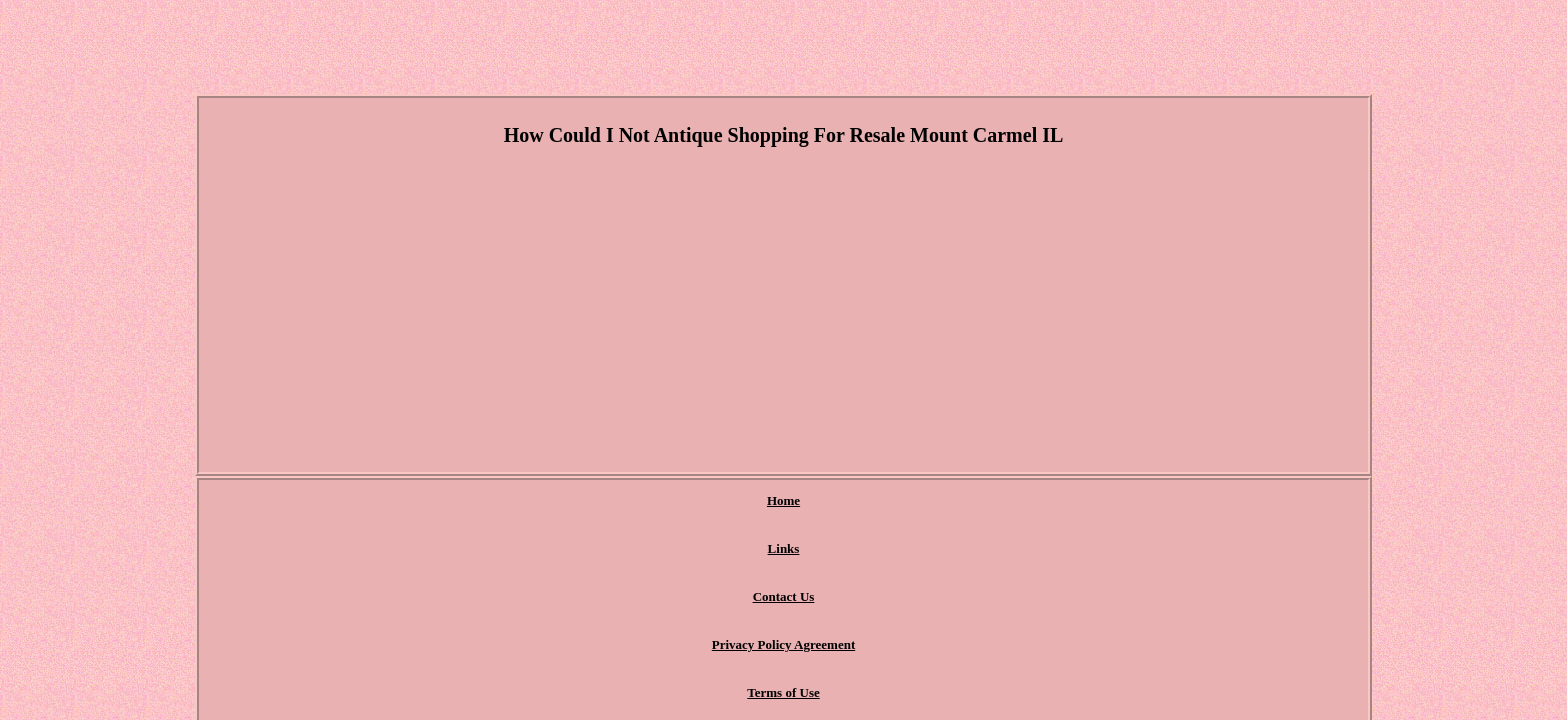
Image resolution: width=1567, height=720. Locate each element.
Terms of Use (978, 501)
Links (616, 501)
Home (548, 501)
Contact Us (698, 501)
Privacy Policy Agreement (835, 501)
